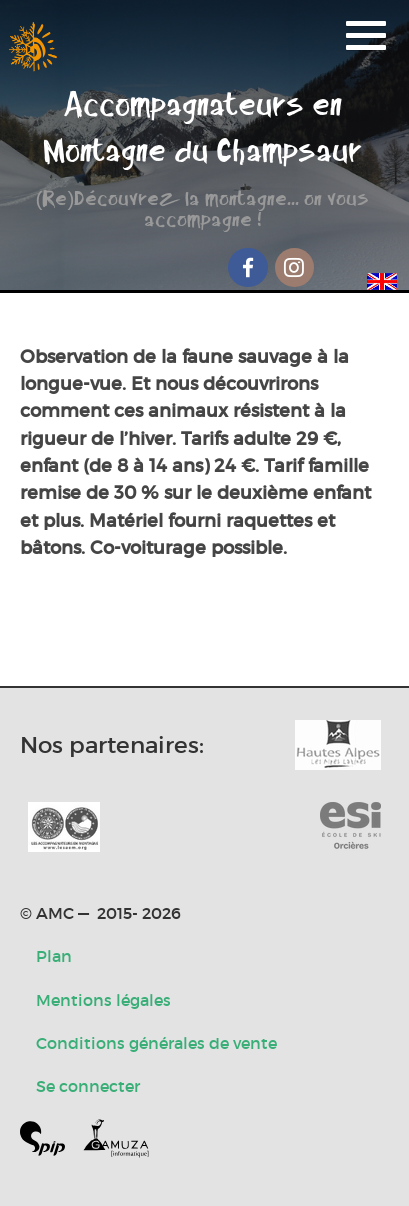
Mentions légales (103, 1000)
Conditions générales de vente (156, 1043)
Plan (54, 956)
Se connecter (88, 1086)
